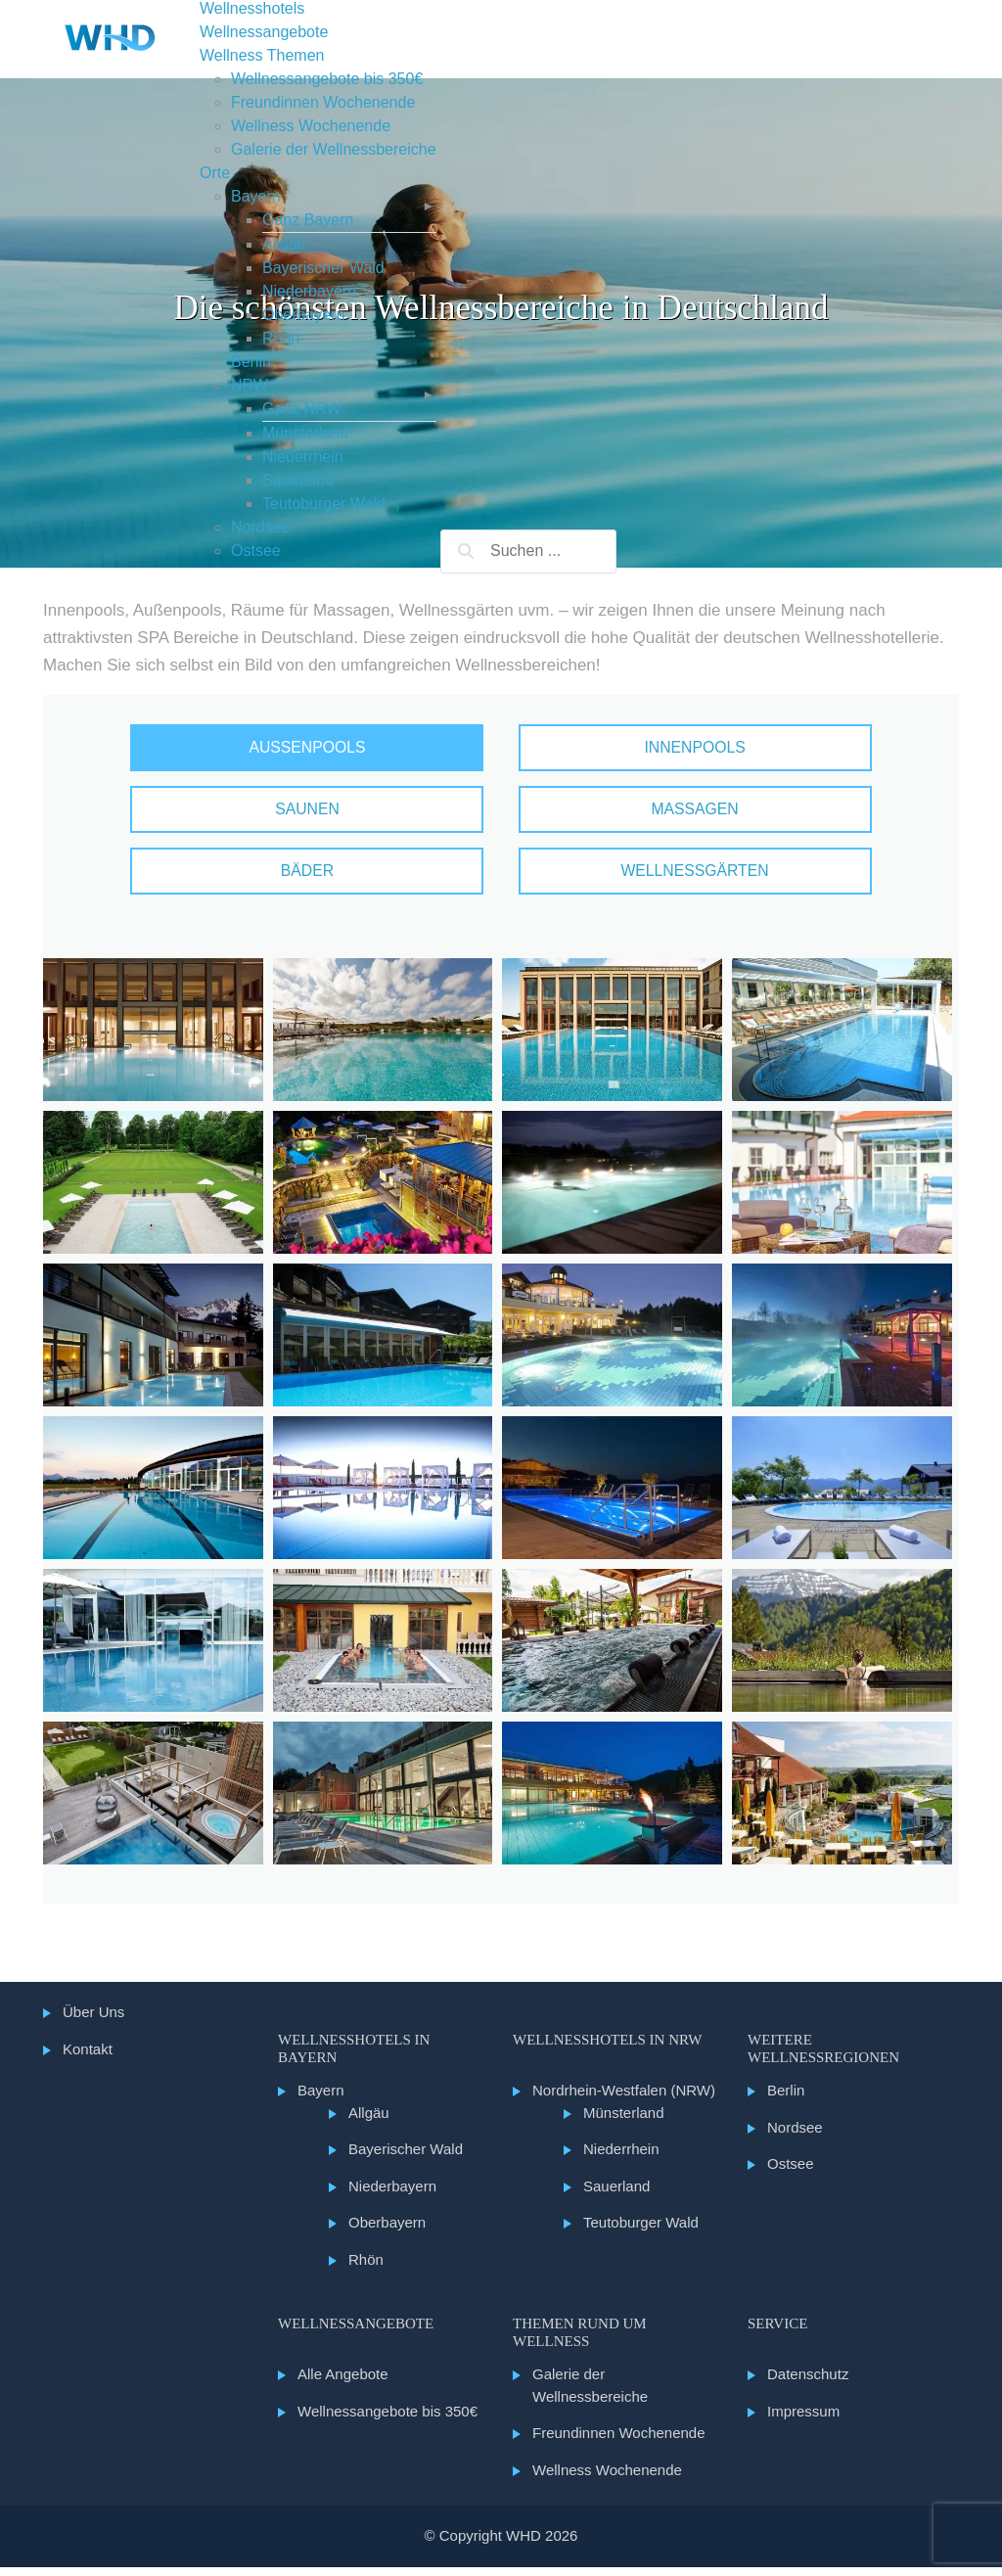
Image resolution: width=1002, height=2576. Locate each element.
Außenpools (344, 749)
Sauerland (298, 480)
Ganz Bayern (307, 219)
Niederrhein (302, 456)
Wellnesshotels (252, 8)
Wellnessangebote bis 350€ (327, 78)
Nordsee (260, 527)
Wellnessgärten (658, 878)
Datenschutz (807, 2382)
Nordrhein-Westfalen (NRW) (623, 2099)
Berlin (251, 361)
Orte (215, 172)
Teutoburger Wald (324, 503)
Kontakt (88, 2057)
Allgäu (283, 244)
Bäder (344, 878)
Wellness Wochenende (310, 125)
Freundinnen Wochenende (323, 102)
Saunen (344, 813)
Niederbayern (309, 291)
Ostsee (256, 550)
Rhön (280, 338)
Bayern (256, 196)
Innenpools (658, 749)
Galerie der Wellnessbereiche (333, 149)
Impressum (803, 2420)
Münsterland (305, 433)
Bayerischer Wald (323, 267)
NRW (249, 385)
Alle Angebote (342, 2382)
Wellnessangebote (264, 31)
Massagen (658, 813)
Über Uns (93, 2020)
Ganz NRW (302, 408)
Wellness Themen (262, 55)
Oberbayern (303, 314)
